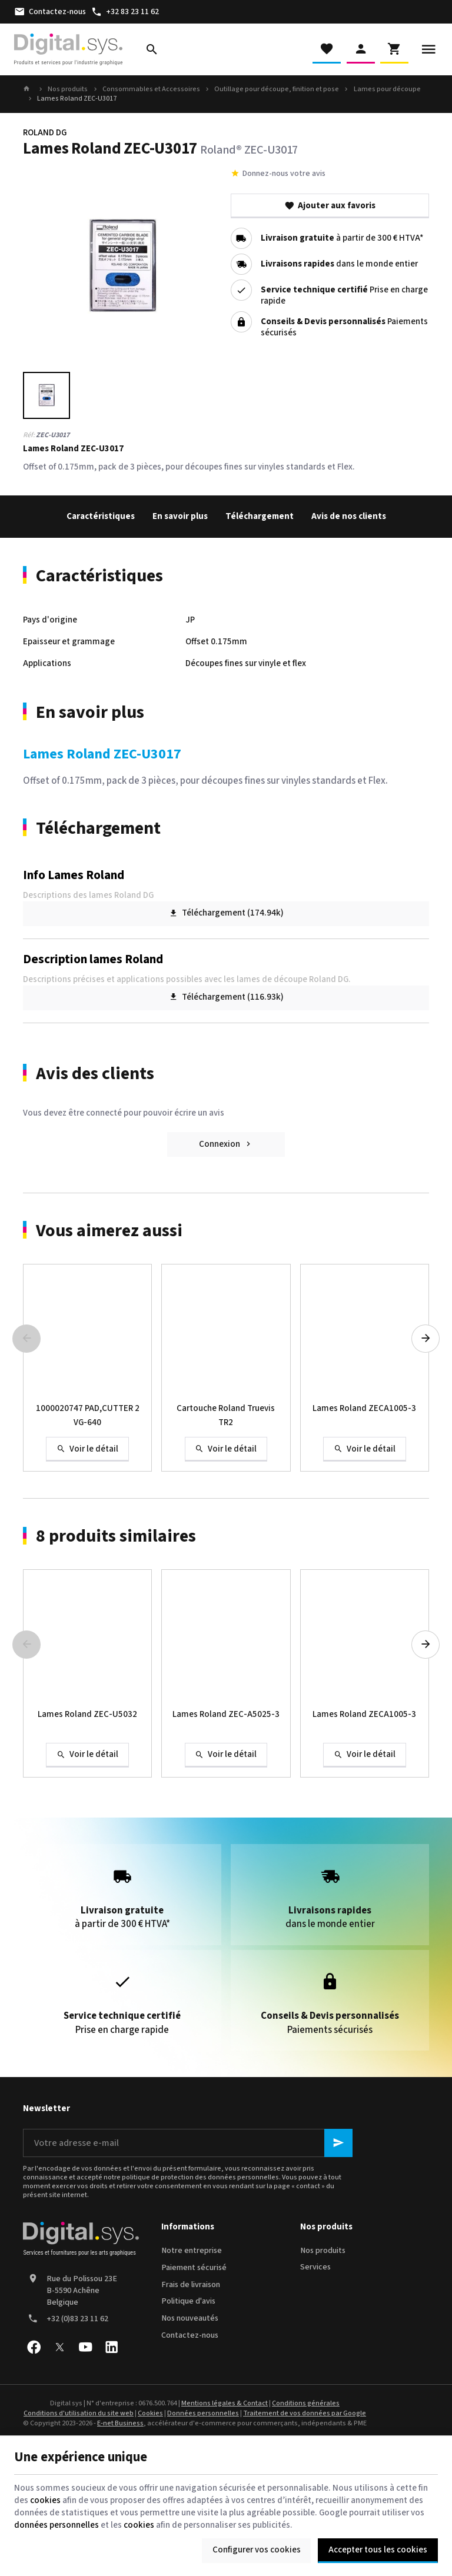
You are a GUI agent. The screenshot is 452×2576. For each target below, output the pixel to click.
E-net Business (120, 2423)
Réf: (29, 435)
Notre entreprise (191, 2251)
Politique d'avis (188, 2301)
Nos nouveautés (189, 2318)
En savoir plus (180, 516)
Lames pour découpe (387, 89)
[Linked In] (111, 2347)
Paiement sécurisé (194, 2268)
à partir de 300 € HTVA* (342, 238)
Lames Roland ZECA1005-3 (364, 1408)
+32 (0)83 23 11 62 (77, 2319)
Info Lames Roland (73, 875)
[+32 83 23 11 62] (124, 12)
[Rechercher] (152, 49)
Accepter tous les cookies (377, 2550)
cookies (45, 2500)
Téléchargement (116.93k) (226, 996)
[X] (59, 2347)
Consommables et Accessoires (151, 89)
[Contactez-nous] (49, 12)
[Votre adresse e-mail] (188, 2143)
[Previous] (26, 1338)
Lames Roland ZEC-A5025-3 (226, 1714)
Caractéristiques (101, 516)
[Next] (425, 1338)
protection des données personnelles (220, 2177)
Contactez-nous (189, 2335)
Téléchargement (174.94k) (226, 913)
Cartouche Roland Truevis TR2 (226, 1415)
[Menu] (428, 49)
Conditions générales (306, 2403)
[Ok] (338, 2143)
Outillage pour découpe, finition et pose (276, 89)
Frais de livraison (190, 2285)
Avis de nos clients (348, 516)
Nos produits (68, 89)
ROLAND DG (45, 133)
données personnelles (56, 2525)
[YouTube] (85, 2347)
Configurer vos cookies (256, 2550)
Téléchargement (259, 516)
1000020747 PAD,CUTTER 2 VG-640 (87, 1415)
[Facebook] (33, 2347)
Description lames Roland (93, 959)
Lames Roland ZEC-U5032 (87, 1714)
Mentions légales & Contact (224, 2403)
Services (315, 2267)
